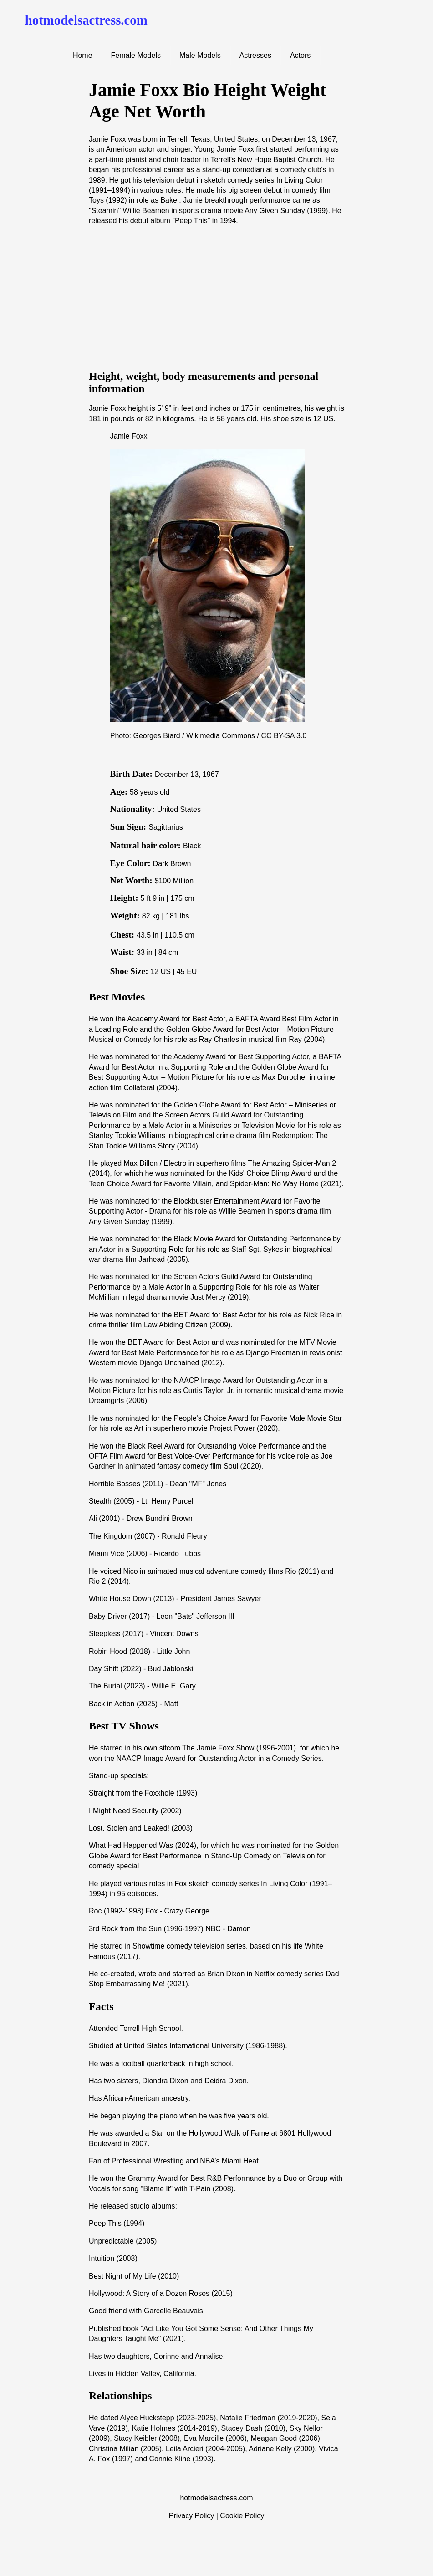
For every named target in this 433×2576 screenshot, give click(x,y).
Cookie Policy (242, 2516)
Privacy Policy (191, 2516)
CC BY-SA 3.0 (283, 736)
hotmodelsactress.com (86, 20)
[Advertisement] (216, 297)
